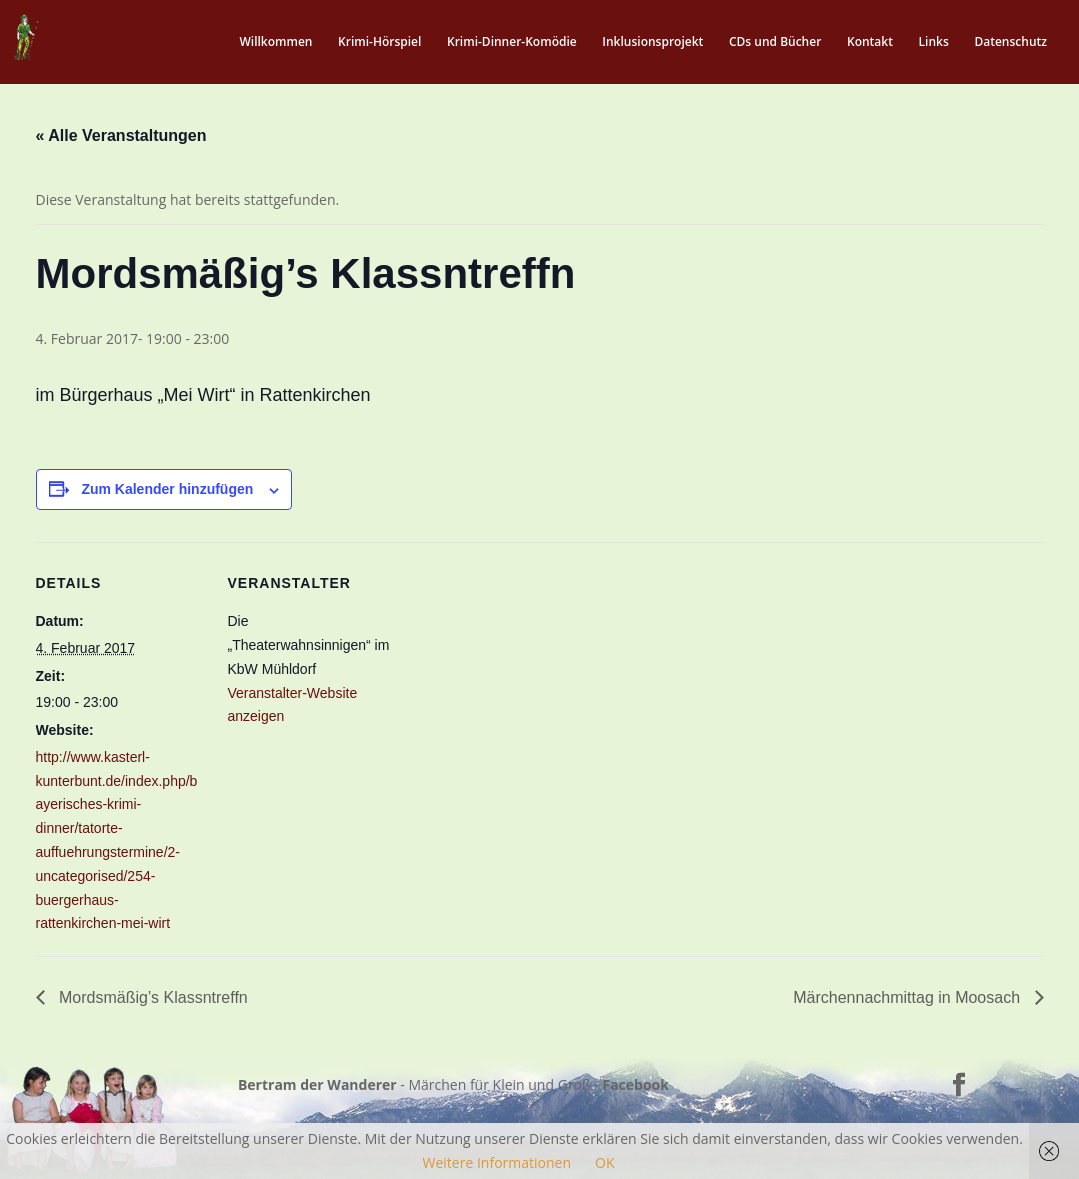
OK (604, 1162)
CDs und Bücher (775, 42)
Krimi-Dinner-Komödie (512, 42)
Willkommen (275, 42)
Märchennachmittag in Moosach (908, 997)
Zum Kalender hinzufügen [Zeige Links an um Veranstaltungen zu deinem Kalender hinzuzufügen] (167, 489)
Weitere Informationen (497, 1162)
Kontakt (870, 42)
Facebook (635, 1084)
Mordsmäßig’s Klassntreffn (151, 997)
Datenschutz (1010, 42)
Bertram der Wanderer (317, 1084)
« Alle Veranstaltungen (121, 135)
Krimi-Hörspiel (379, 42)
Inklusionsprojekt (652, 42)
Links (934, 42)
